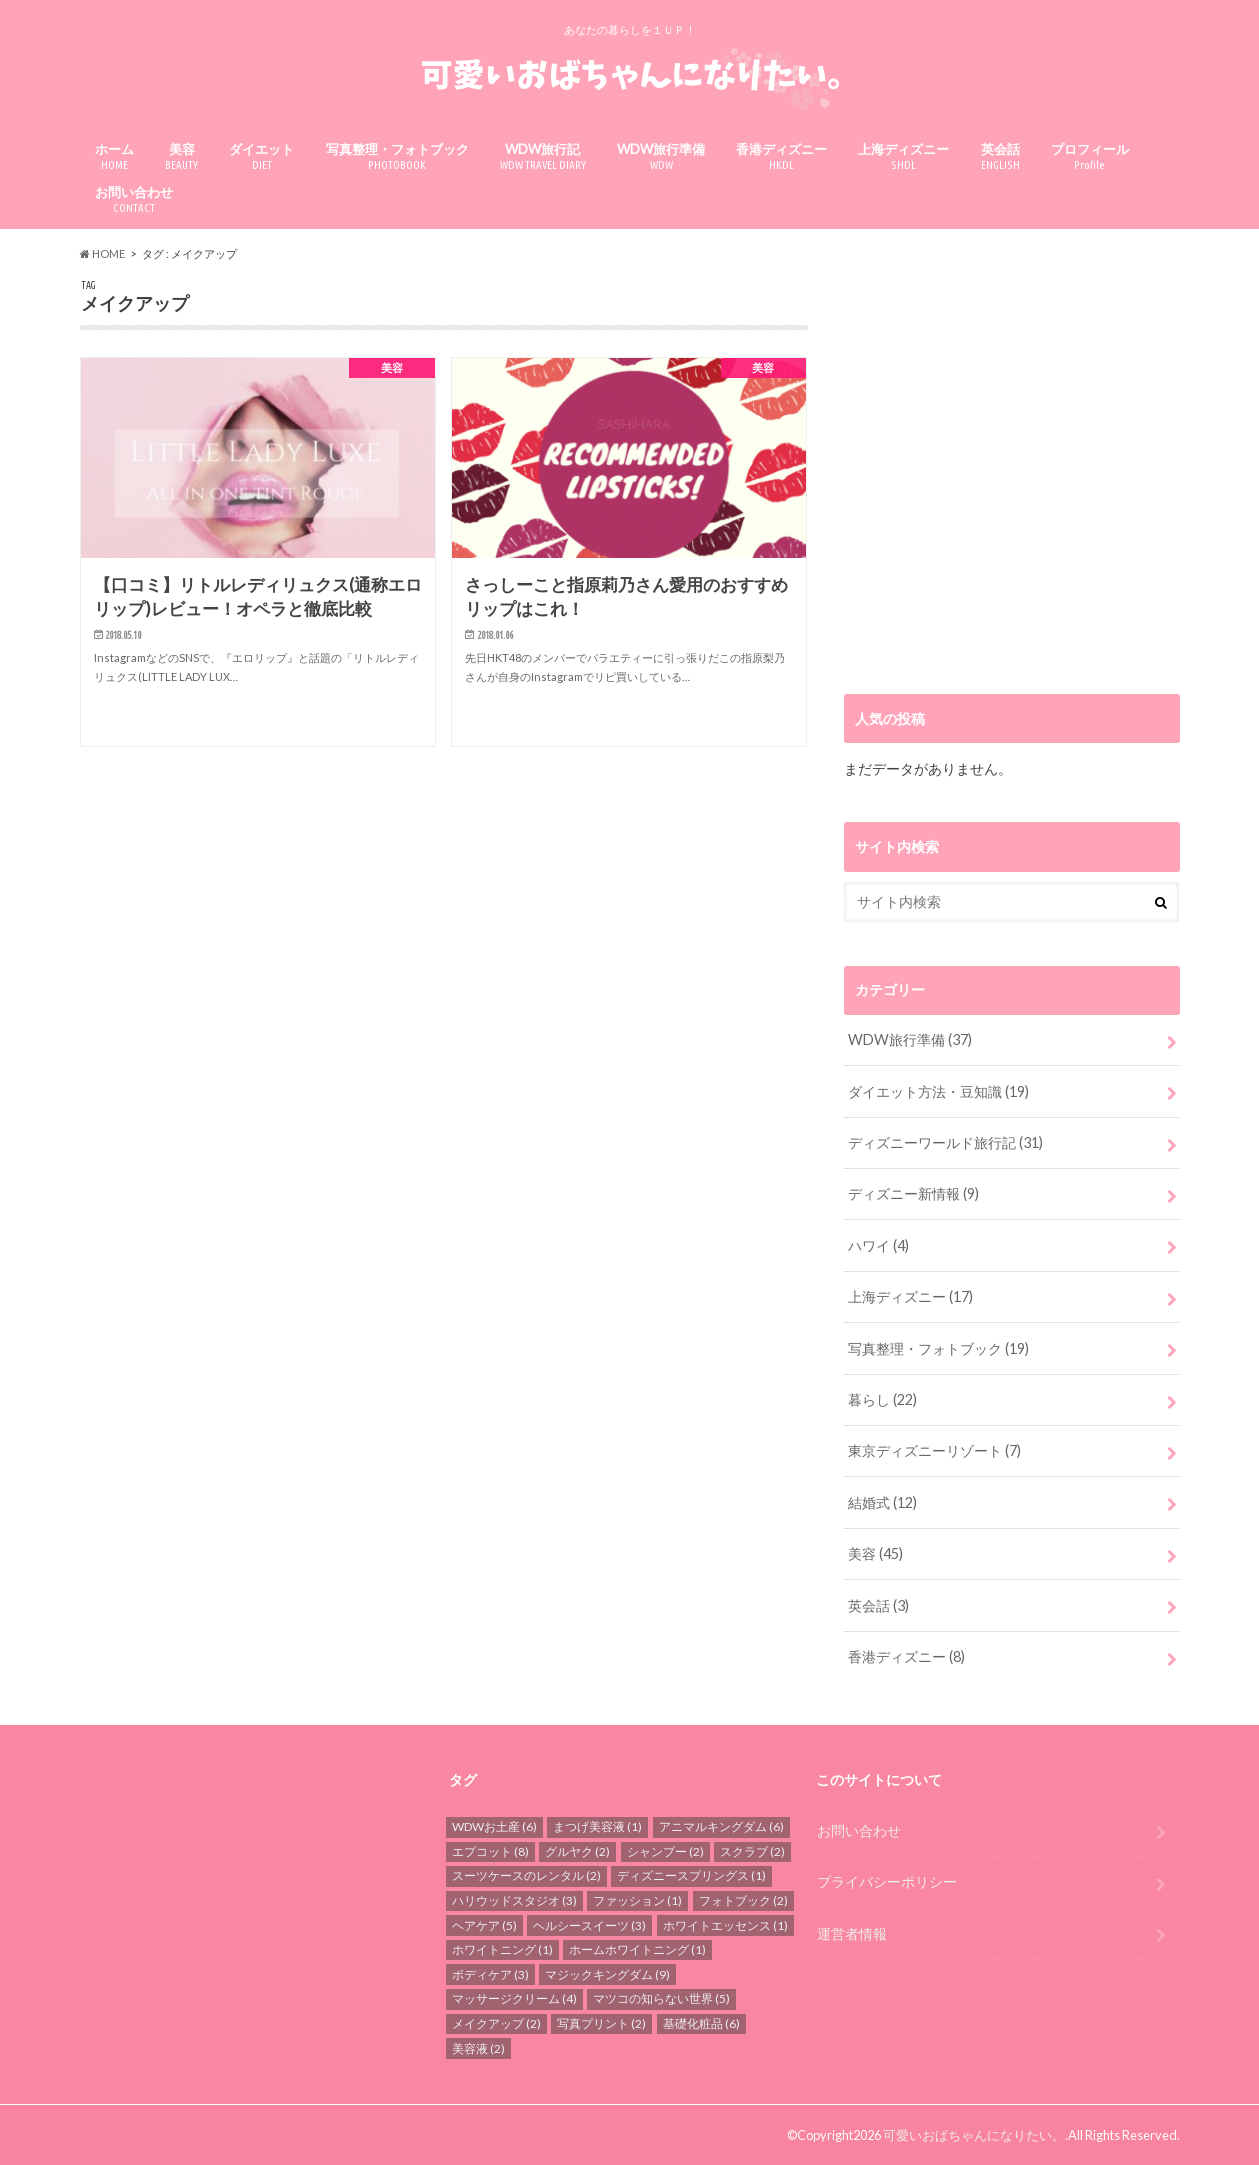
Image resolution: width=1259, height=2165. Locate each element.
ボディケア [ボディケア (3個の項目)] (490, 1974)
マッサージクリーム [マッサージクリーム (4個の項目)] (514, 1998)
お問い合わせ (134, 199)
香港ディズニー (781, 156)
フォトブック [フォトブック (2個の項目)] (743, 1900)
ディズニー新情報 (913, 1193)
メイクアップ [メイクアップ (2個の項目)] (496, 2023)
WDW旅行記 (543, 156)
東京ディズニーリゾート (934, 1450)
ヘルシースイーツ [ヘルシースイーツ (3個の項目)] (589, 1924)
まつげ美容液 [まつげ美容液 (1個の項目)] (597, 1826)
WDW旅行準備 (661, 156)
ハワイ (878, 1245)
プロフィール (1090, 156)
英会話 (1000, 156)
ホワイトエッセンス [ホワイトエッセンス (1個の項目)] (725, 1924)
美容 (181, 156)
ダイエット (261, 156)
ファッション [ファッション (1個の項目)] (637, 1900)
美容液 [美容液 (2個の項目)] (478, 2047)
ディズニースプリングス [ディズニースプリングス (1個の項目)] (691, 1875)
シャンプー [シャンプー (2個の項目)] (665, 1851)
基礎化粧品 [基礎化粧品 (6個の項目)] (701, 2023)
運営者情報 (852, 1932)
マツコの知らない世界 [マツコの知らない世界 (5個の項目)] (661, 1998)
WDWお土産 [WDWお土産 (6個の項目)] (494, 1826)
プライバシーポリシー (887, 1881)
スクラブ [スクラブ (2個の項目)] (752, 1851)
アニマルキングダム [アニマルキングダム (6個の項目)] (721, 1826)
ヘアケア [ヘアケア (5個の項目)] (484, 1924)
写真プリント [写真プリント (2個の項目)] (601, 2023)
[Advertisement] (1012, 473)
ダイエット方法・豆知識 (938, 1091)
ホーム (114, 156)
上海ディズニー (903, 156)
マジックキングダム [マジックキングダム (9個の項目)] (607, 1974)
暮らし (882, 1399)
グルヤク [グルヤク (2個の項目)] (577, 1851)
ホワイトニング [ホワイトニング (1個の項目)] (502, 1949)
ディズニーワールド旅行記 (945, 1142)
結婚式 (882, 1502)
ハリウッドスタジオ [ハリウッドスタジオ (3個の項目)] (514, 1900)
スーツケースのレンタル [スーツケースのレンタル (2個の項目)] (526, 1875)
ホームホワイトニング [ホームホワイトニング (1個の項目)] (637, 1949)
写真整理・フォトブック (397, 156)
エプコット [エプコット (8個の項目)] (490, 1851)
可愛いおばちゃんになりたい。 (974, 2135)
